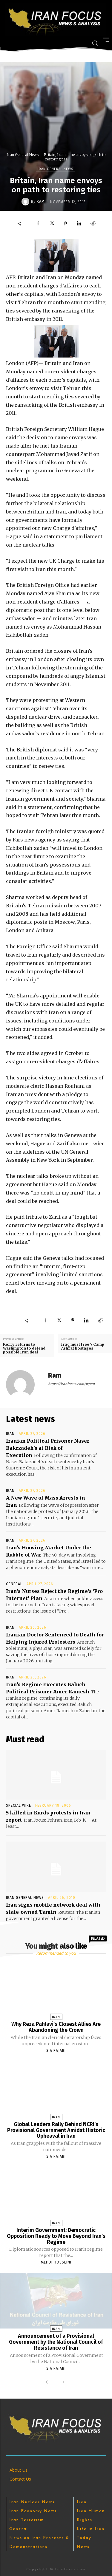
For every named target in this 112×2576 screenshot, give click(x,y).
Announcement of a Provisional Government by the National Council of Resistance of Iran (56, 2342)
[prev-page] (48, 2382)
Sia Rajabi (56, 2051)
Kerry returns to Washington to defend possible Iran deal (24, 1348)
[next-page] (62, 2382)
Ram (41, 201)
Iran (10, 1433)
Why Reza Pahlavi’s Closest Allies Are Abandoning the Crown (56, 2027)
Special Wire (18, 1805)
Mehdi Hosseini (56, 2262)
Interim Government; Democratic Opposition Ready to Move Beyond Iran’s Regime (56, 2236)
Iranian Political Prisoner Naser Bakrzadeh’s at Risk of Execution (47, 1448)
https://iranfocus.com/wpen (71, 1384)
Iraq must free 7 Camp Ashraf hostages (82, 1346)
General (14, 1584)
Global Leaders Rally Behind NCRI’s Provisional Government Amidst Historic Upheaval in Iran (56, 2130)
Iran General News (23, 154)
